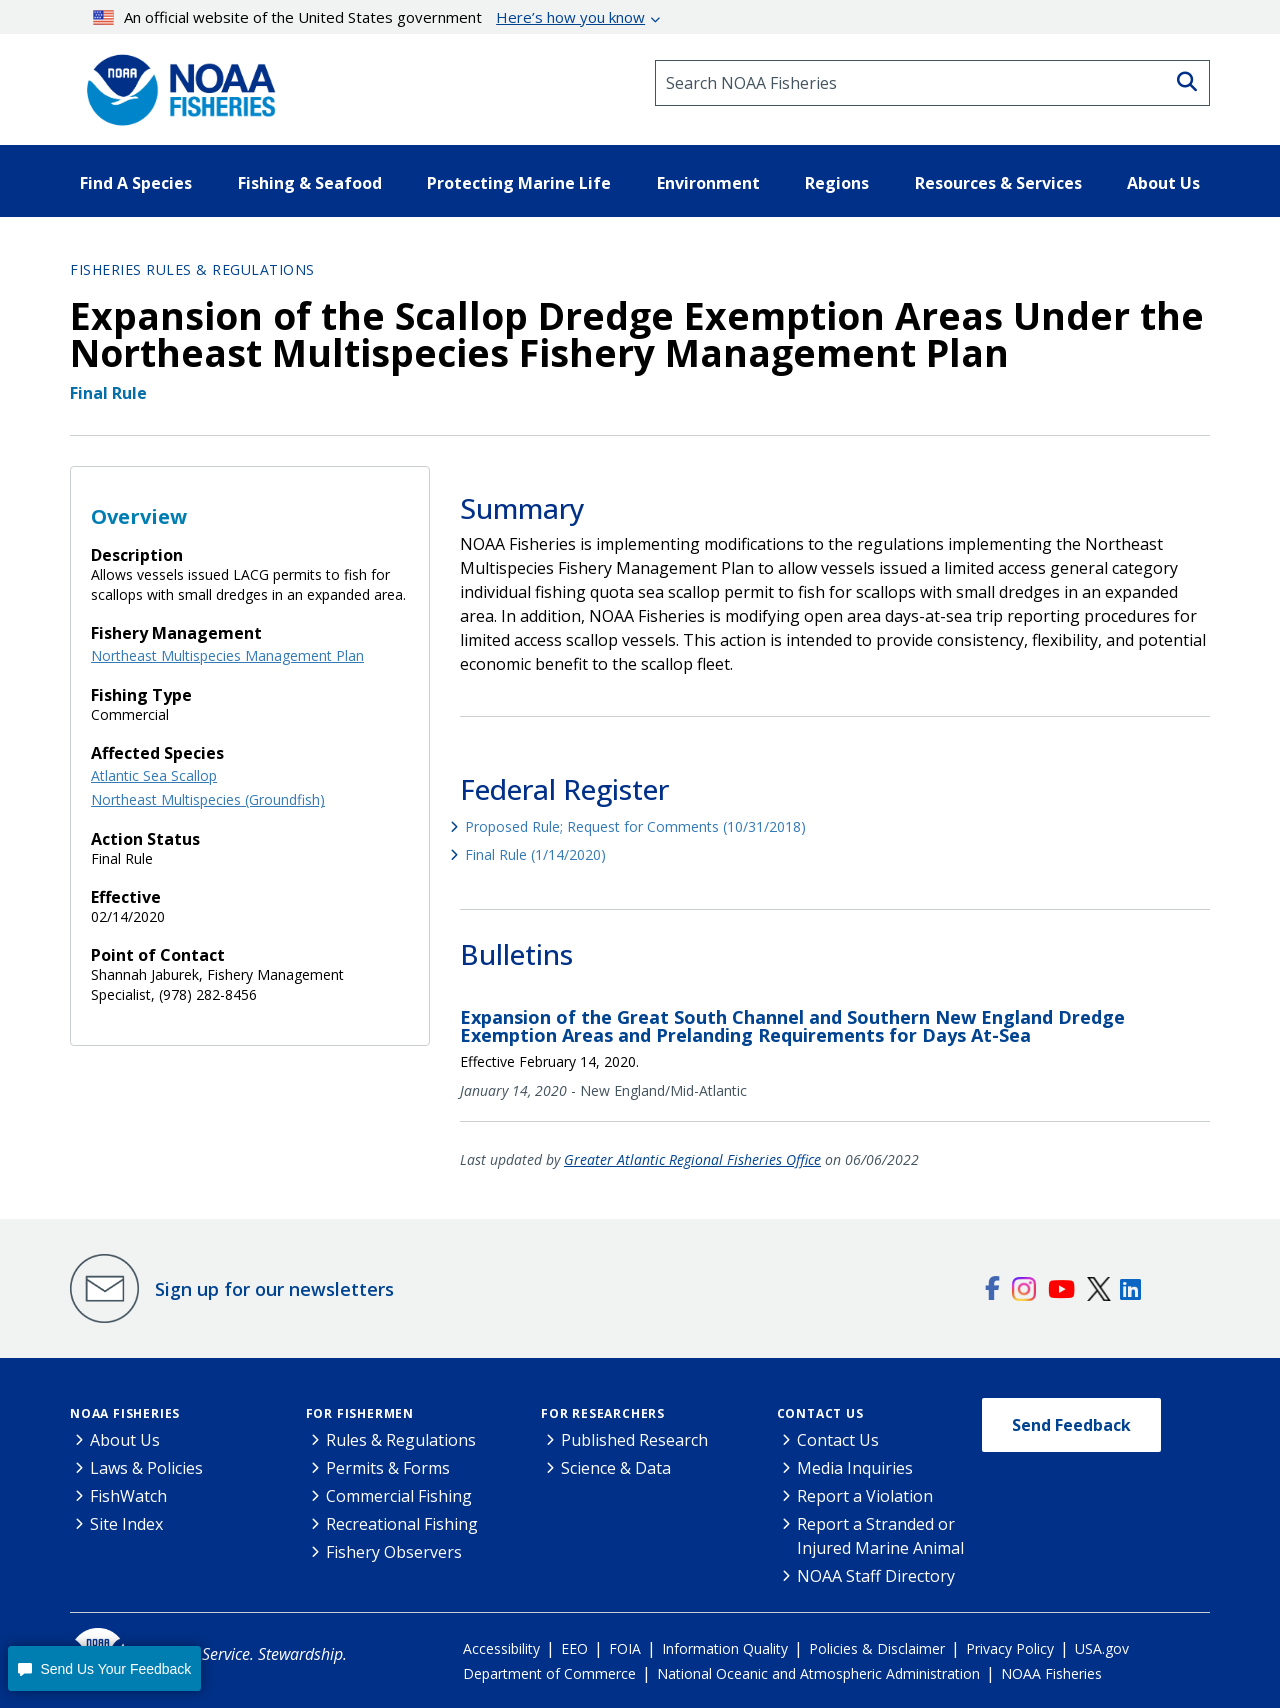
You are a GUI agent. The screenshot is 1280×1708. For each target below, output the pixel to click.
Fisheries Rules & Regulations (192, 269)
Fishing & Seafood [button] (310, 183)
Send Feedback (1071, 1425)
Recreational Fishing (402, 1524)
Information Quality (725, 1648)
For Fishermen (360, 1413)
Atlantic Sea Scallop (154, 775)
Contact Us (820, 1413)
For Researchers (603, 1413)
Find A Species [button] (136, 183)
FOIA (625, 1648)
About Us (125, 1440)
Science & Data (616, 1468)
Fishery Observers (394, 1552)
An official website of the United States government (369, 17)
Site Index (126, 1524)
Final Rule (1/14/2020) (535, 854)
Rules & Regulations (401, 1440)
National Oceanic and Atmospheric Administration (818, 1673)
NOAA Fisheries (125, 1413)
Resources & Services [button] (998, 183)
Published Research (634, 1440)
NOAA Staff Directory (876, 1576)
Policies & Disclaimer (877, 1648)
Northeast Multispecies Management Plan (227, 655)
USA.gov (1102, 1648)
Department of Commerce (549, 1673)
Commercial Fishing (399, 1496)
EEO (574, 1648)
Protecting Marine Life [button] (519, 183)
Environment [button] (708, 183)
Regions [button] (837, 183)
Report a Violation (865, 1496)
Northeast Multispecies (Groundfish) (208, 799)
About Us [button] (1163, 183)
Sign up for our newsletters (274, 1289)
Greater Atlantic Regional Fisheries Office (692, 1159)
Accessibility (501, 1648)
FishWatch (128, 1496)
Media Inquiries (855, 1468)
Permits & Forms (388, 1468)
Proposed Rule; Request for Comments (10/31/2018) (635, 826)
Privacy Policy (1010, 1648)
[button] (104, 1668)
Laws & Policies (146, 1468)
